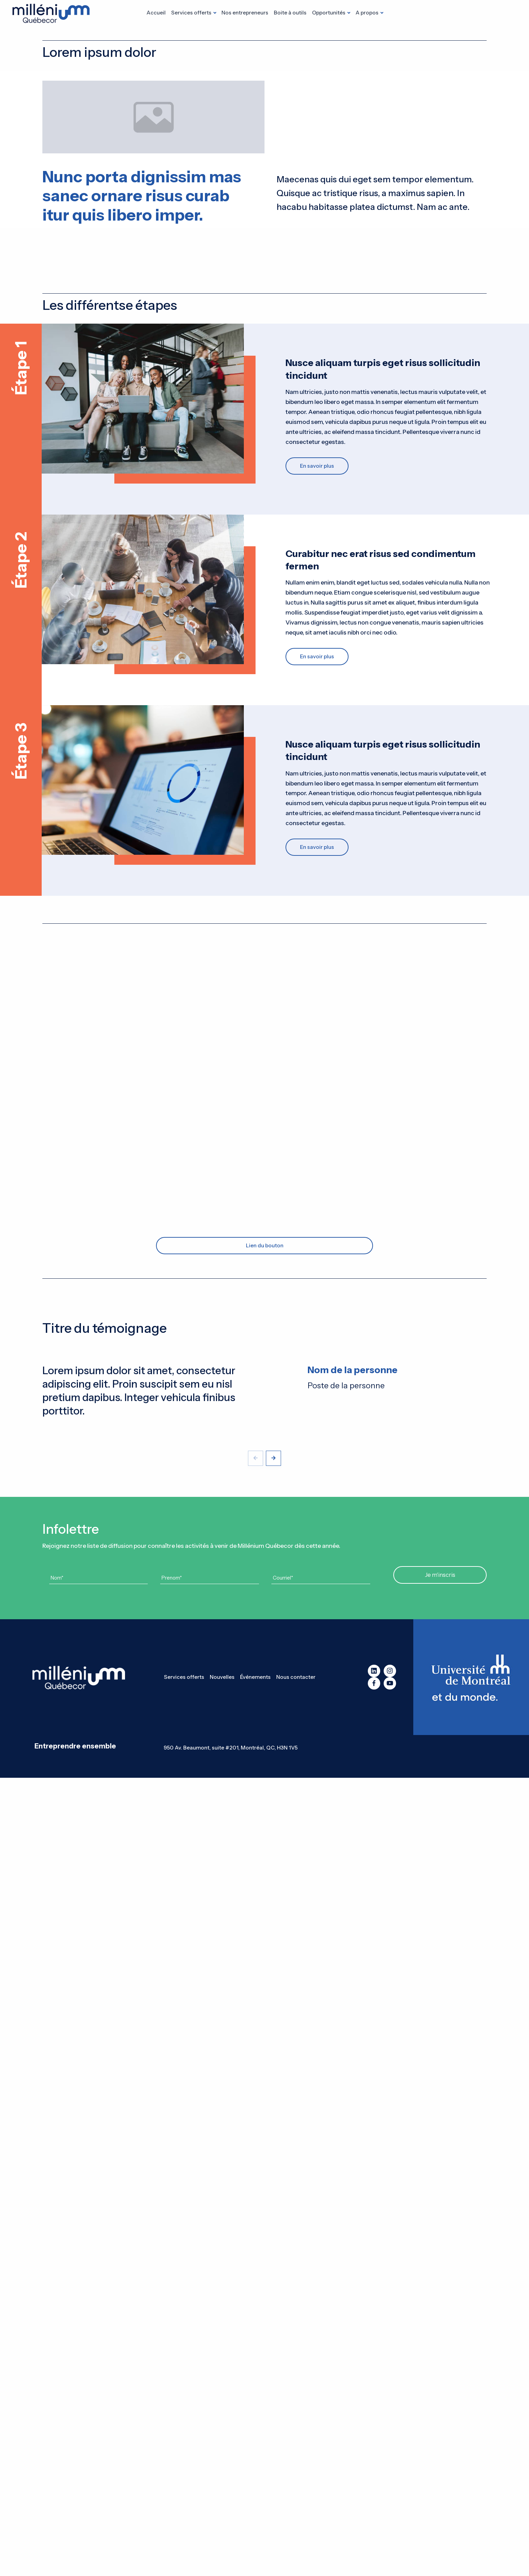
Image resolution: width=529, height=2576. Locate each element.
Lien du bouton (264, 1245)
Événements (255, 1677)
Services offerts (191, 12)
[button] (273, 1458)
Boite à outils (290, 12)
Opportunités (328, 12)
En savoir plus (317, 466)
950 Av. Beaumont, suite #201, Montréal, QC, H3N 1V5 (231, 1747)
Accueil (156, 12)
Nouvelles (222, 1677)
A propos (366, 12)
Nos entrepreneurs (244, 12)
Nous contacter (295, 1677)
